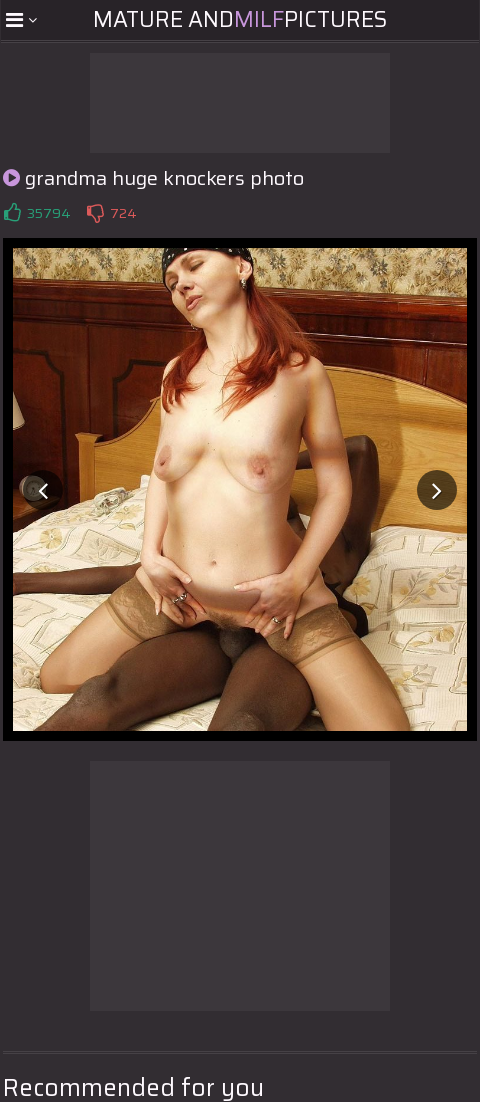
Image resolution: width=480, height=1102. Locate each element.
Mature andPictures (240, 19)
